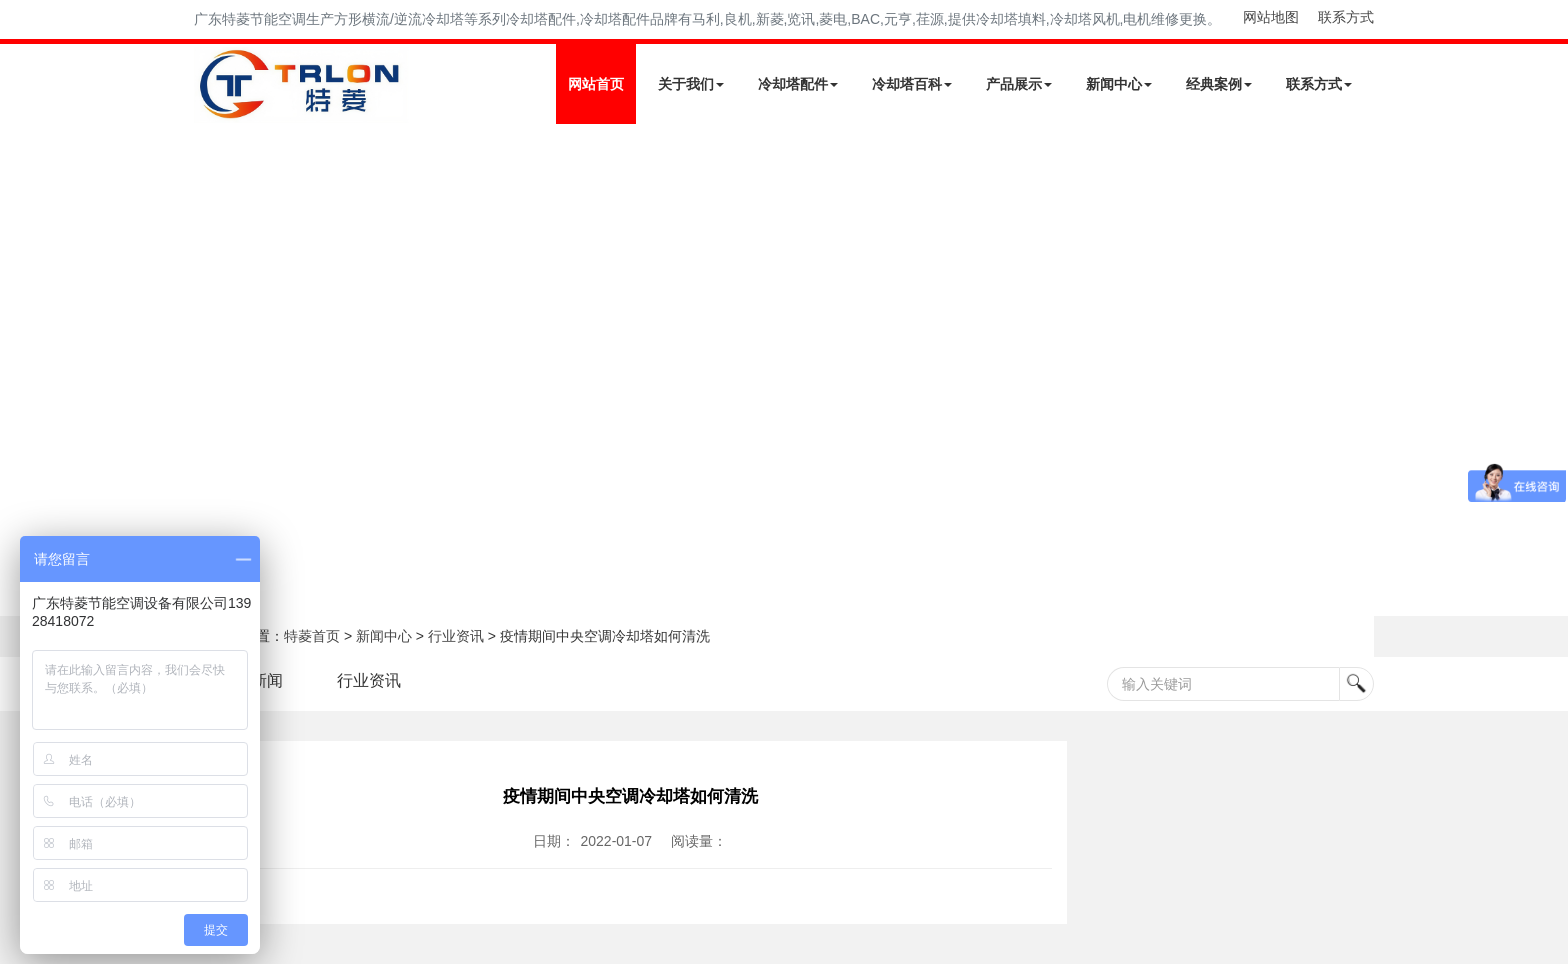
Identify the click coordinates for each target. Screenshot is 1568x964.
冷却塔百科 (912, 84)
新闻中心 (1119, 84)
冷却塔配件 (798, 84)
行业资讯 (456, 636)
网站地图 (1271, 17)
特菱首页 (312, 636)
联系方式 (1346, 17)
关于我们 (691, 84)
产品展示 (1019, 84)
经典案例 (1219, 84)
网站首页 (596, 84)
